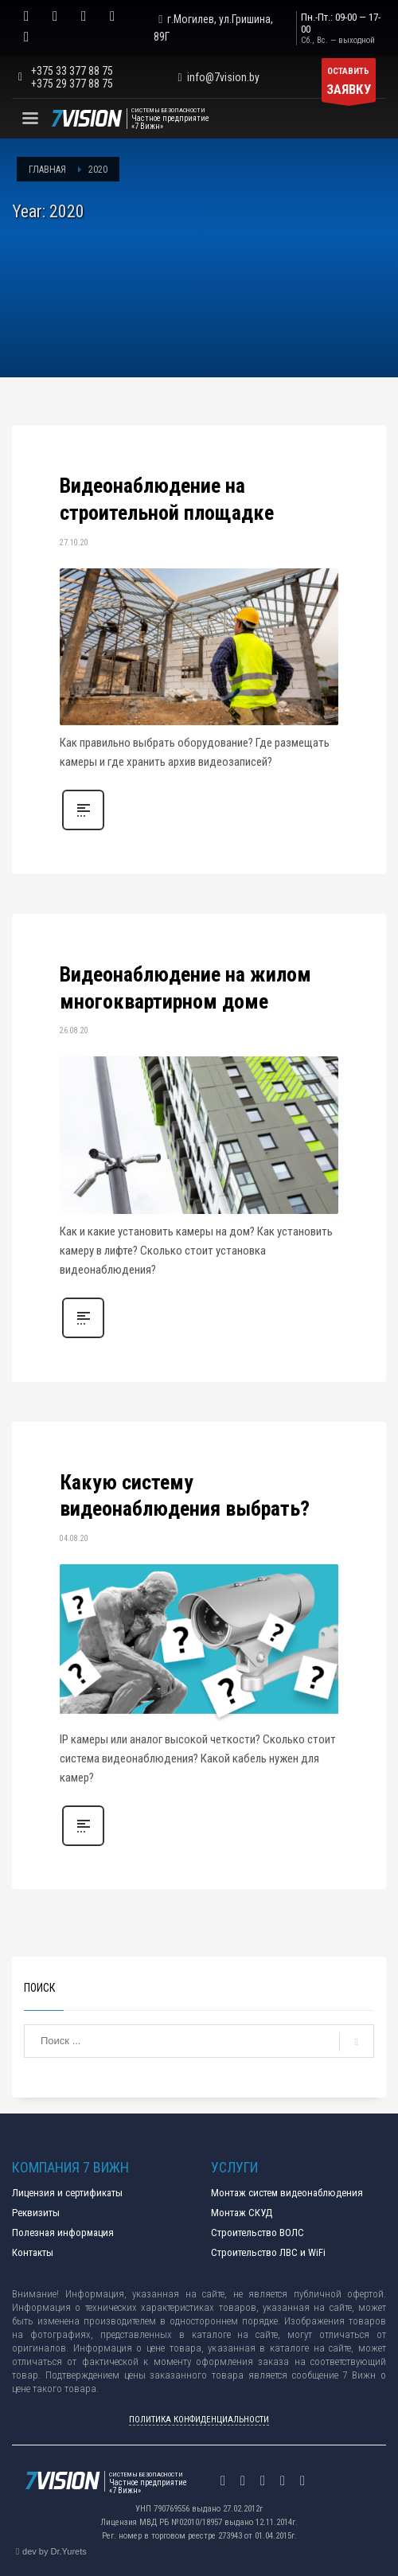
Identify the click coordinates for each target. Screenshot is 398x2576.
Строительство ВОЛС (257, 2232)
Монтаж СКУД (241, 2213)
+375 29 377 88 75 (72, 83)
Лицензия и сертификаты (67, 2193)
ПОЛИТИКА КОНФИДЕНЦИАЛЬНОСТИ (199, 2419)
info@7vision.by (216, 77)
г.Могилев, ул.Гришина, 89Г (213, 28)
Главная (47, 169)
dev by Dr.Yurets (54, 2551)
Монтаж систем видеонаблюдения (287, 2193)
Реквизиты (36, 2213)
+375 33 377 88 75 (72, 70)
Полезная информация (63, 2232)
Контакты (32, 2252)
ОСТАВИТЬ (349, 84)
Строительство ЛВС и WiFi (268, 2252)
